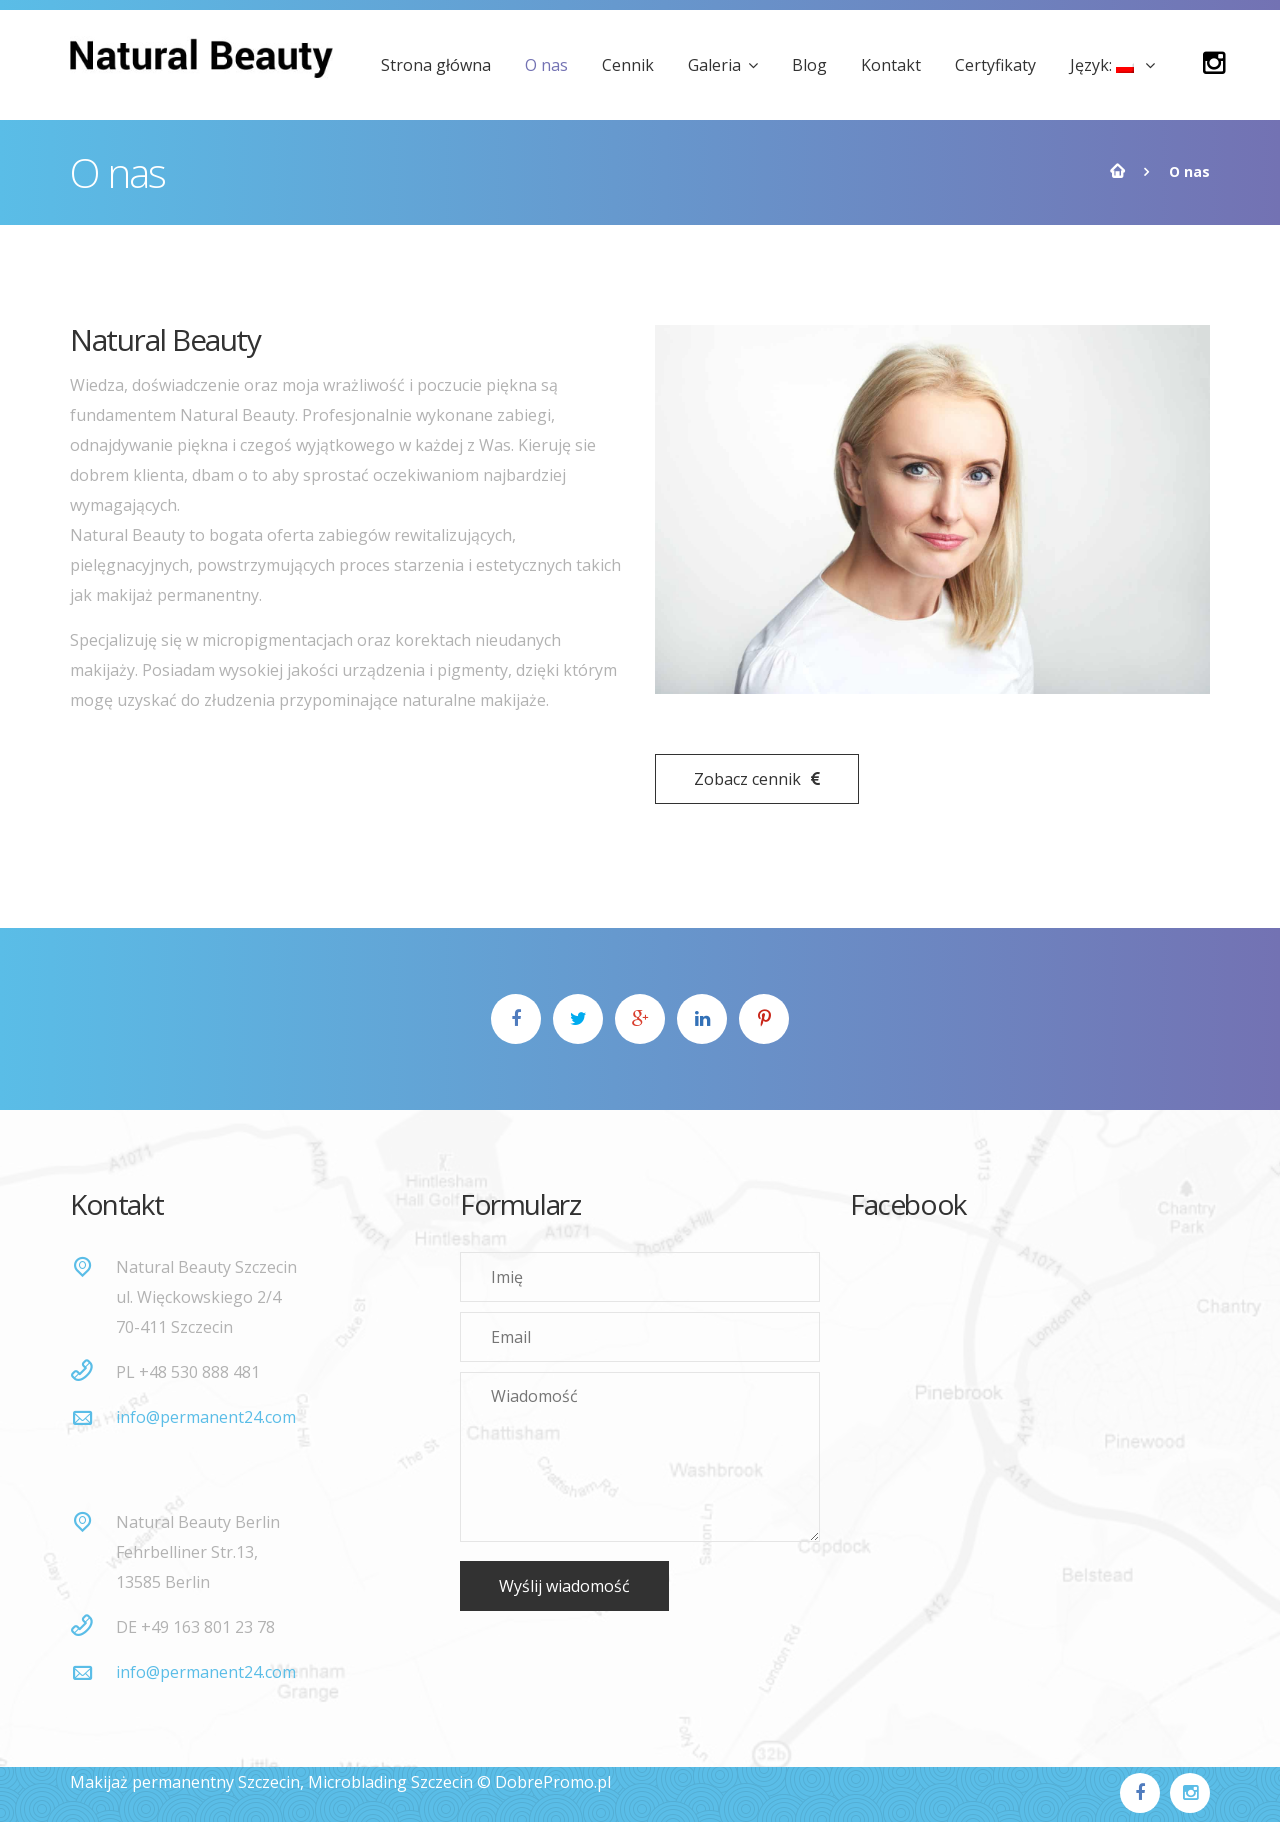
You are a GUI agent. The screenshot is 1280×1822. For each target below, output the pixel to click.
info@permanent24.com (206, 1417)
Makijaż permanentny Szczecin (185, 1782)
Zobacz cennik (757, 779)
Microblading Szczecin (390, 1782)
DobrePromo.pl (553, 1782)
